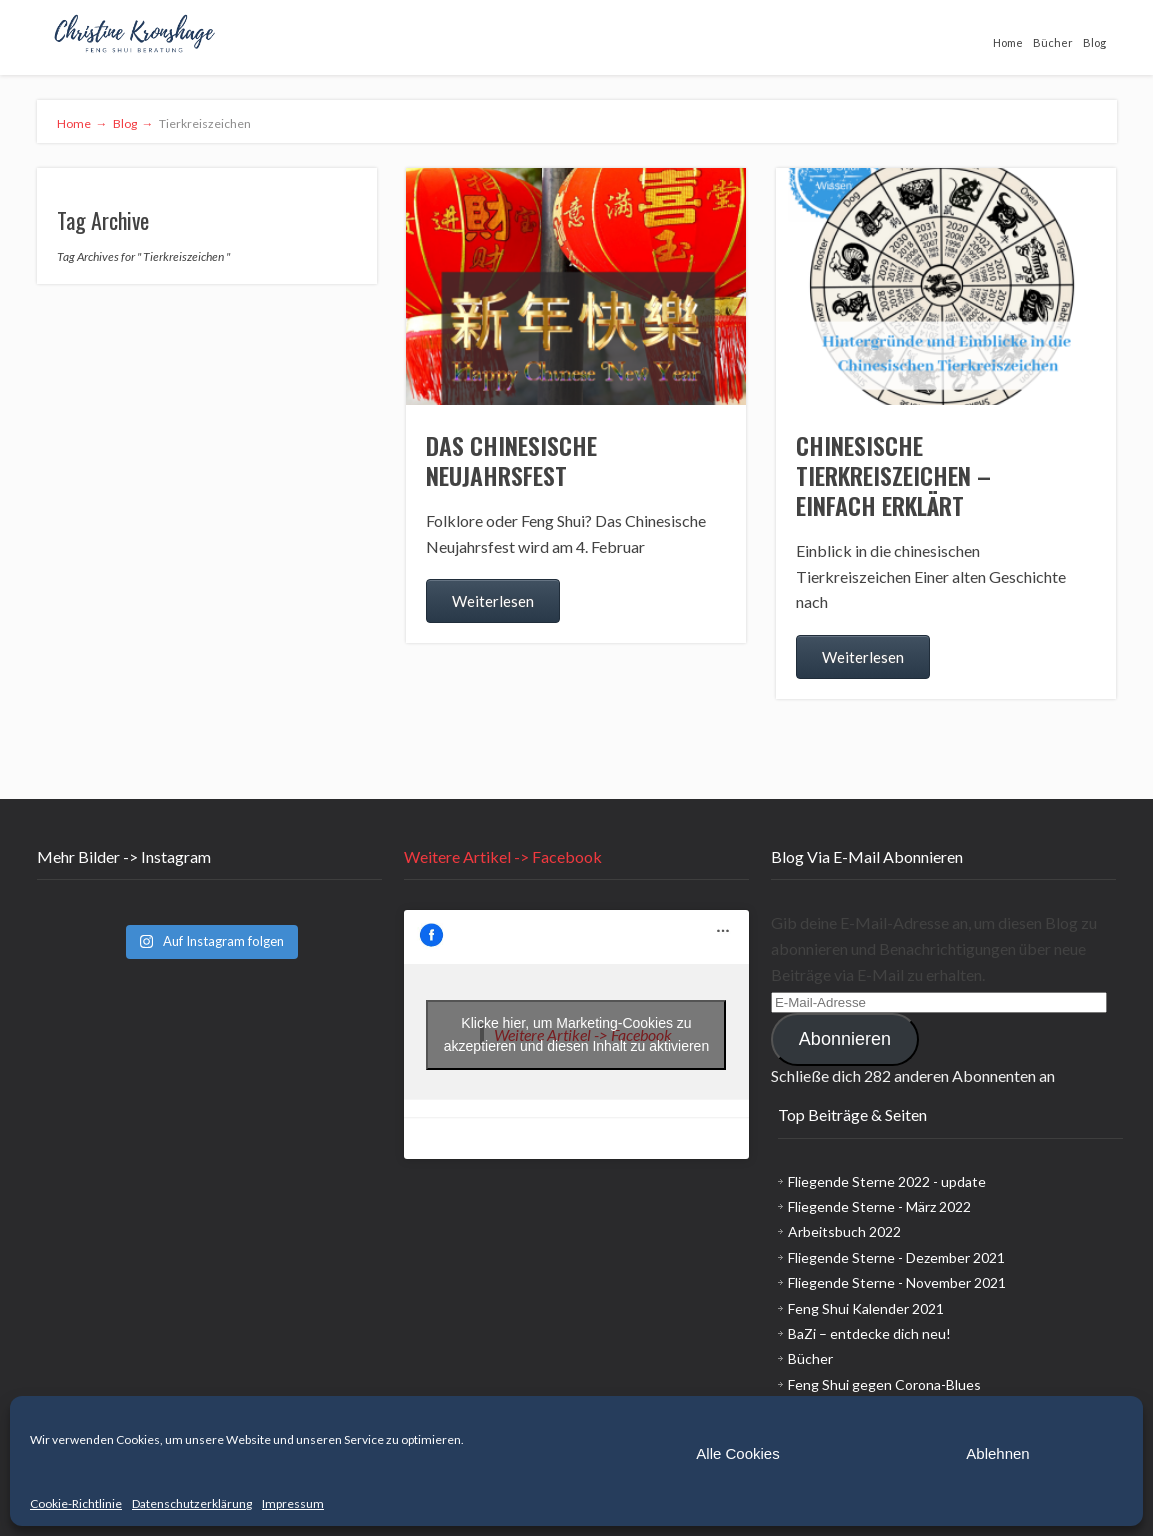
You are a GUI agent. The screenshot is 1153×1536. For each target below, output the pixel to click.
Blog (1094, 42)
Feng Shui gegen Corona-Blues (884, 1384)
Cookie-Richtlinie (76, 1503)
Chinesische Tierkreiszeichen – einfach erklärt (893, 475)
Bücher (1053, 42)
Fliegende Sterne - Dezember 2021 (896, 1257)
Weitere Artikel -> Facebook (503, 856)
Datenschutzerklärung (192, 1503)
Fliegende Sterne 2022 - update (887, 1181)
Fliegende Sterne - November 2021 (897, 1282)
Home (1008, 42)
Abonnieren (845, 1039)
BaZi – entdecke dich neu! (869, 1333)
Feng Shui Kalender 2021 (866, 1308)
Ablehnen (997, 1453)
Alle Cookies (737, 1453)
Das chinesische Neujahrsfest (511, 460)
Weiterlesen (493, 601)
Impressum (293, 1503)
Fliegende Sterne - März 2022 (879, 1206)
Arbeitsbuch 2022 (844, 1231)
